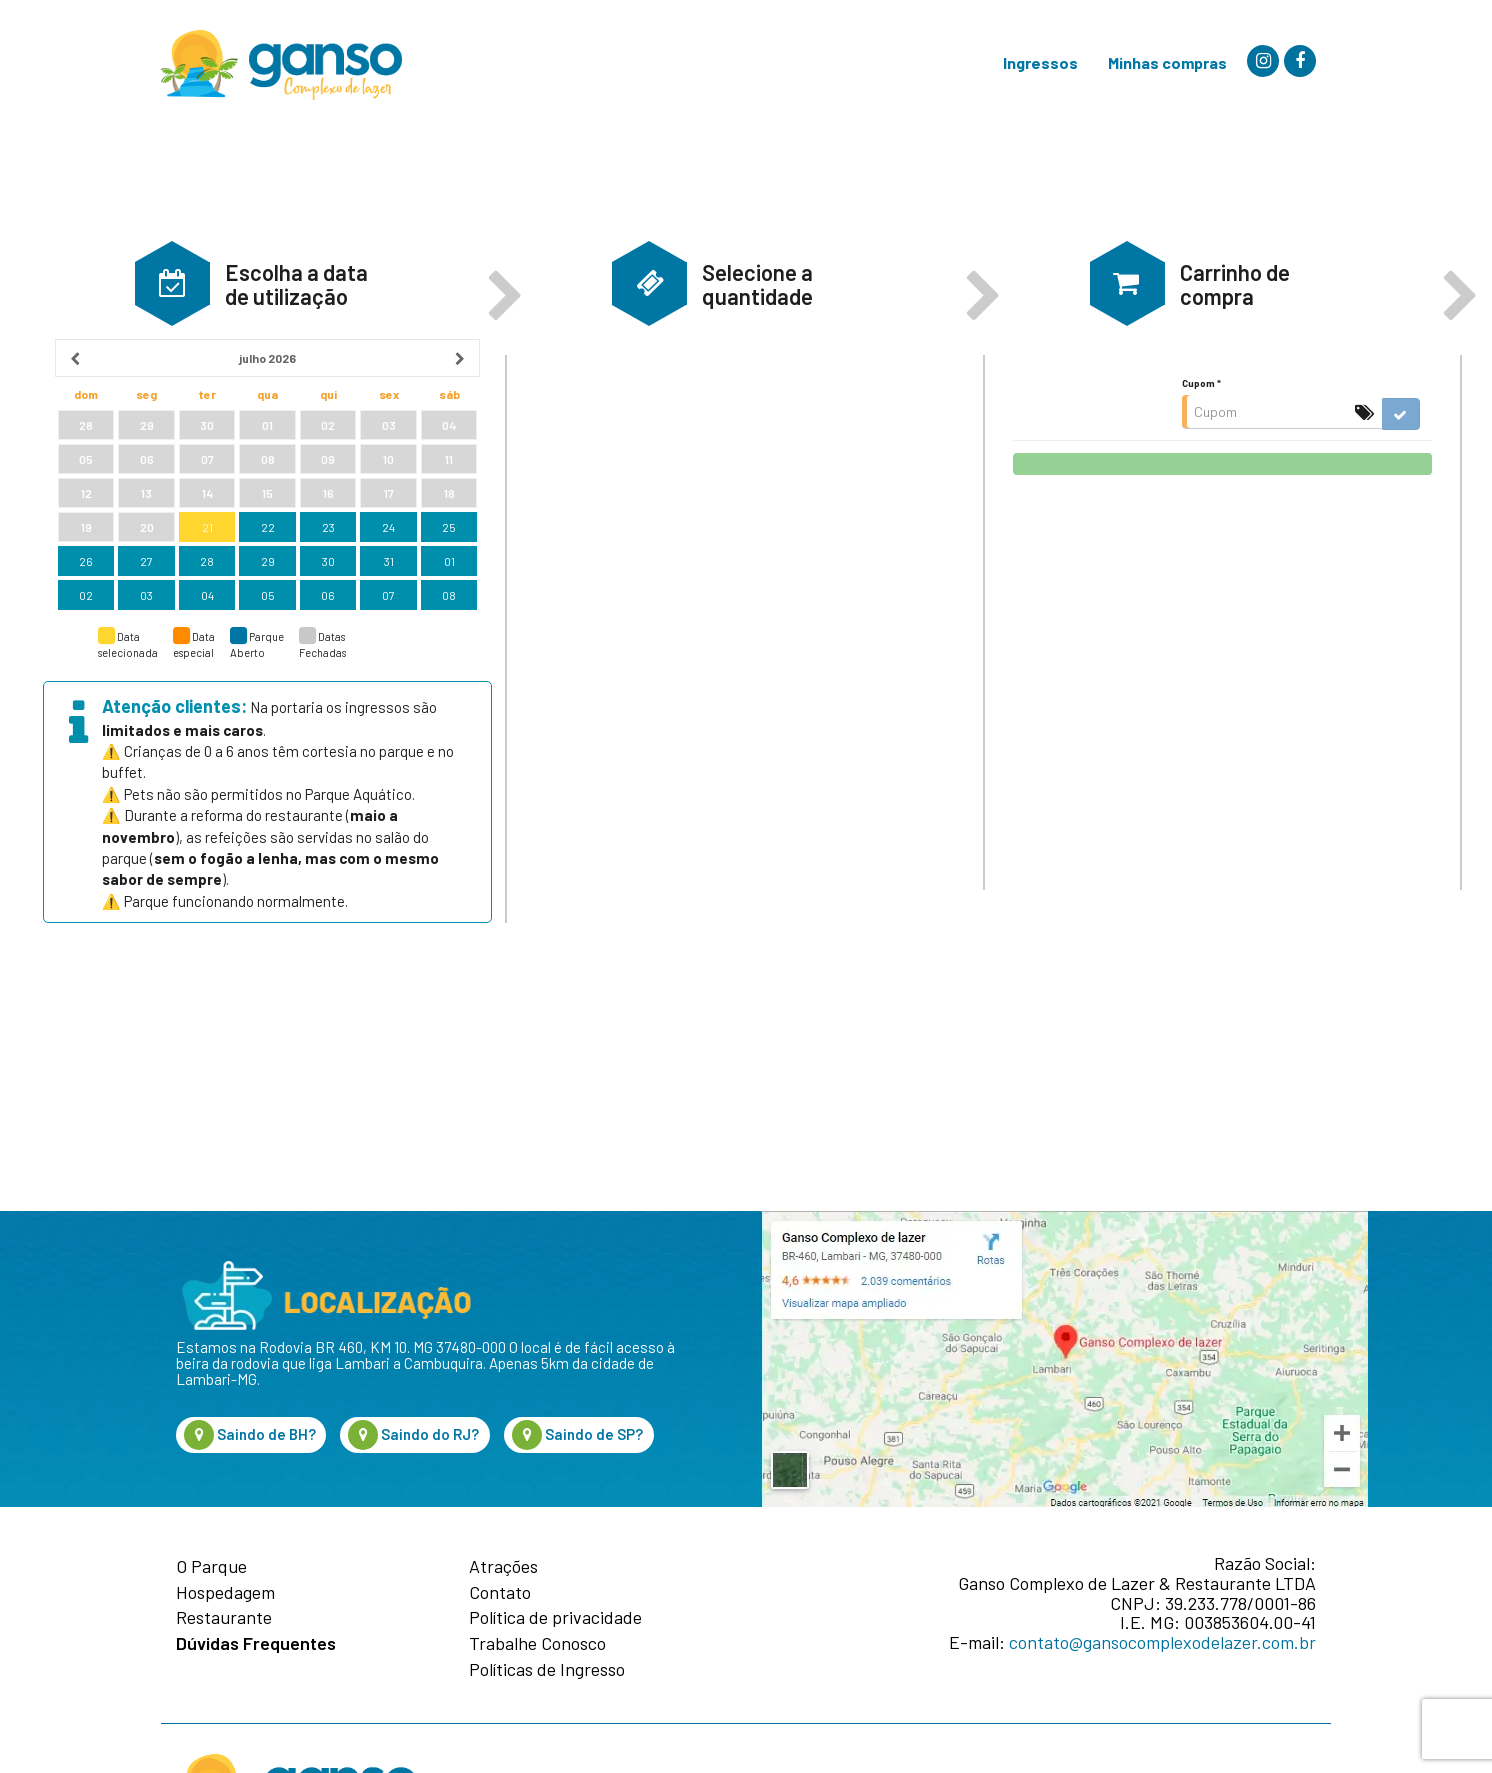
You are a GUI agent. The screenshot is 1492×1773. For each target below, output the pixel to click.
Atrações (503, 1567)
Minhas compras (1167, 62)
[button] (172, 378)
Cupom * (1201, 478)
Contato (500, 1593)
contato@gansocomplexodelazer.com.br (1162, 1642)
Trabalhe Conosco (537, 1644)
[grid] (267, 571)
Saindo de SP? (577, 1435)
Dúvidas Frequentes (256, 1644)
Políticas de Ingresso (547, 1670)
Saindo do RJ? (413, 1435)
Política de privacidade (555, 1618)
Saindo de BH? (250, 1435)
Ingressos (1040, 62)
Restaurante (224, 1618)
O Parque (211, 1567)
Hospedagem (225, 1593)
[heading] (267, 453)
